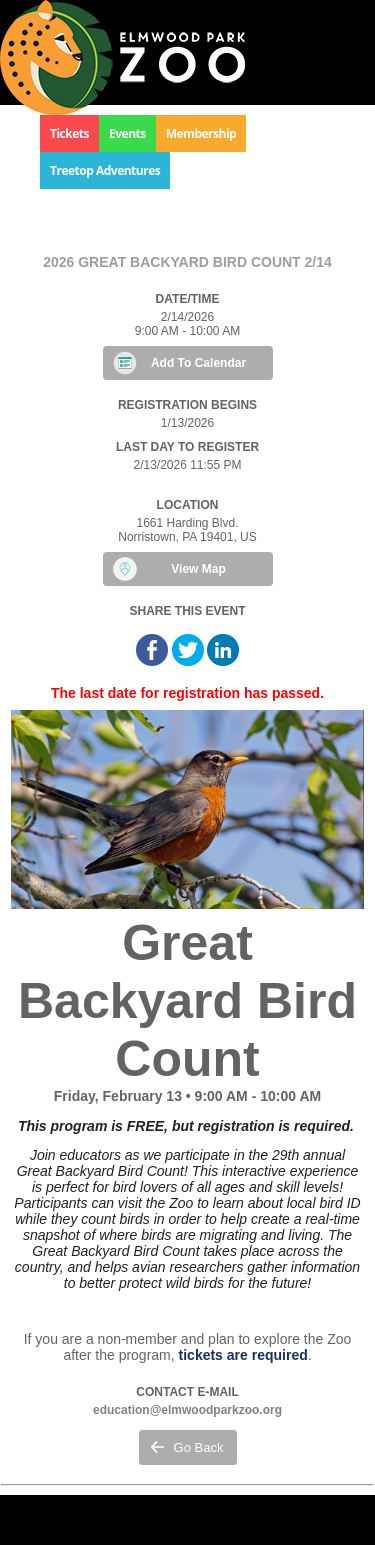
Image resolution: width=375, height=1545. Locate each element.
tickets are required (243, 1355)
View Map (198, 569)
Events (127, 133)
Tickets (69, 133)
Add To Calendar (198, 363)
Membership (201, 133)
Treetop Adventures (105, 170)
